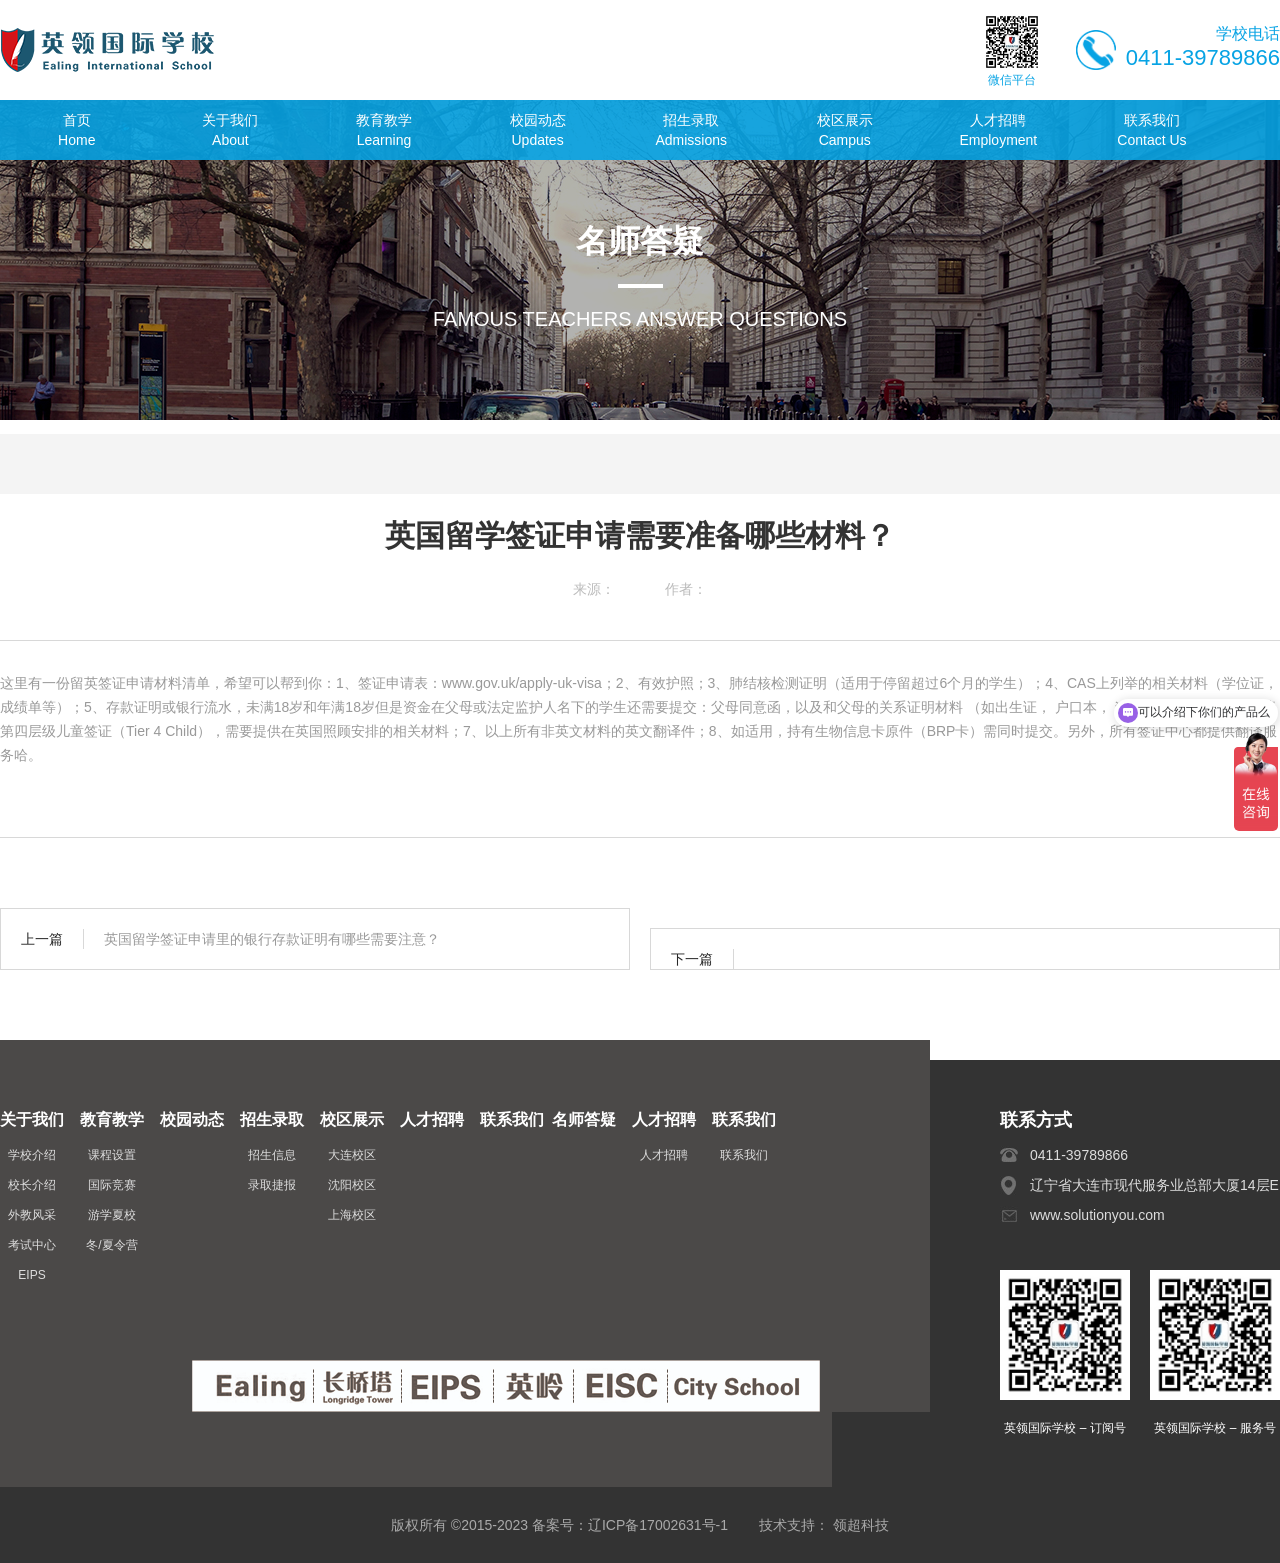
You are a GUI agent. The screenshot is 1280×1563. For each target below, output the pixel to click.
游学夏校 (112, 1215)
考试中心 (32, 1245)
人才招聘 (664, 1155)
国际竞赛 (112, 1185)
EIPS (31, 1275)
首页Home (76, 130)
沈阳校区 (352, 1185)
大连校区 (352, 1155)
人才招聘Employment (998, 130)
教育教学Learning (384, 130)
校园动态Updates (538, 130)
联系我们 (744, 1155)
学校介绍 (32, 1155)
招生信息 (272, 1155)
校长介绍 (32, 1185)
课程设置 (112, 1155)
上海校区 (352, 1215)
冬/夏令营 (111, 1245)
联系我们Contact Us (1151, 130)
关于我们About (230, 130)
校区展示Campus (845, 130)
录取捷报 (272, 1185)
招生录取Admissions (691, 130)
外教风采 (32, 1215)
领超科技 (861, 1525)
